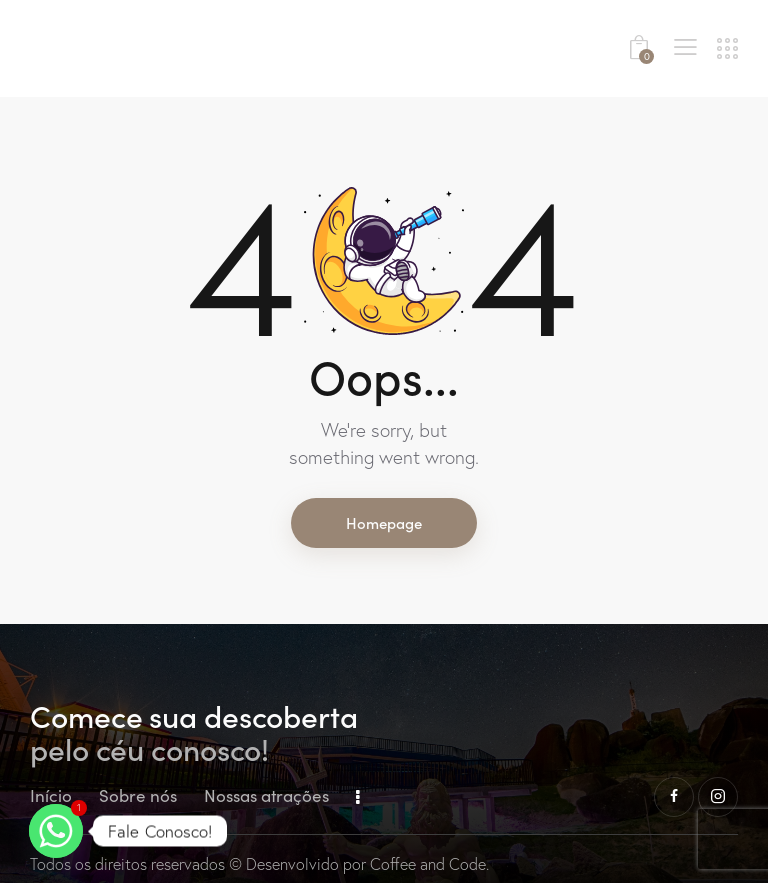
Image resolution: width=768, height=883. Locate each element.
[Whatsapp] (56, 831)
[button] (685, 46)
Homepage (384, 522)
